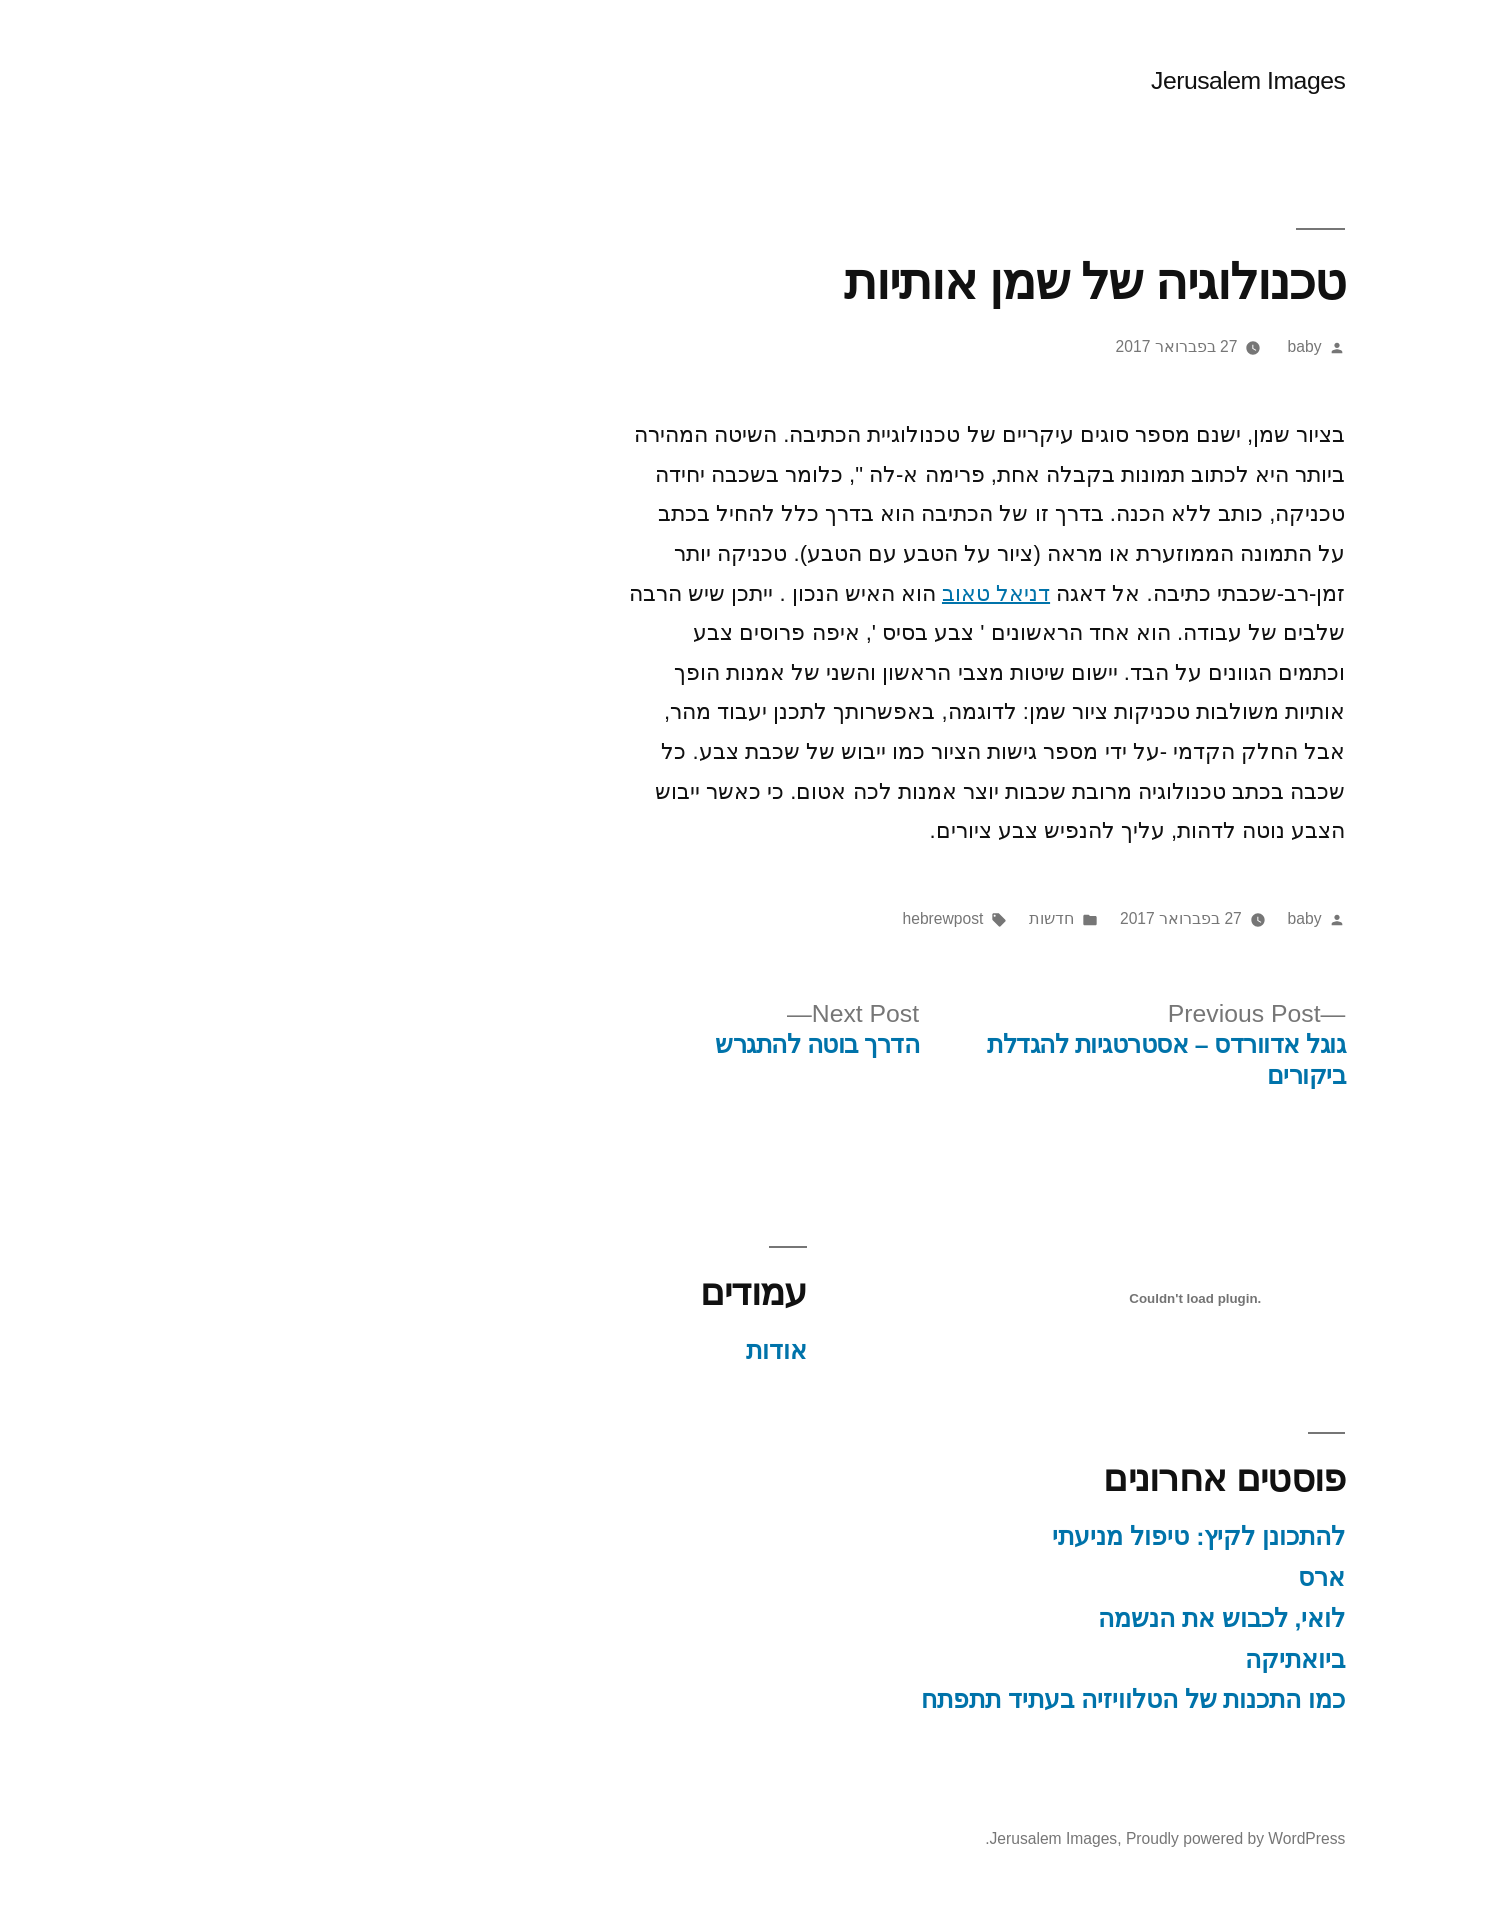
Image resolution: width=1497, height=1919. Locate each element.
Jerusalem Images (1190, 80)
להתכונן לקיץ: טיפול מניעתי (1140, 1536)
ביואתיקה (1237, 1659)
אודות (718, 1350)
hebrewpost (885, 918)
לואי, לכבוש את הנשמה (1164, 1618)
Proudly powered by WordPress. (1107, 1838)
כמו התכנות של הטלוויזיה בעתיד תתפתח (1075, 1699)
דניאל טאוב (938, 593)
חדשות (993, 918)
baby (1247, 346)
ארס (1263, 1577)
